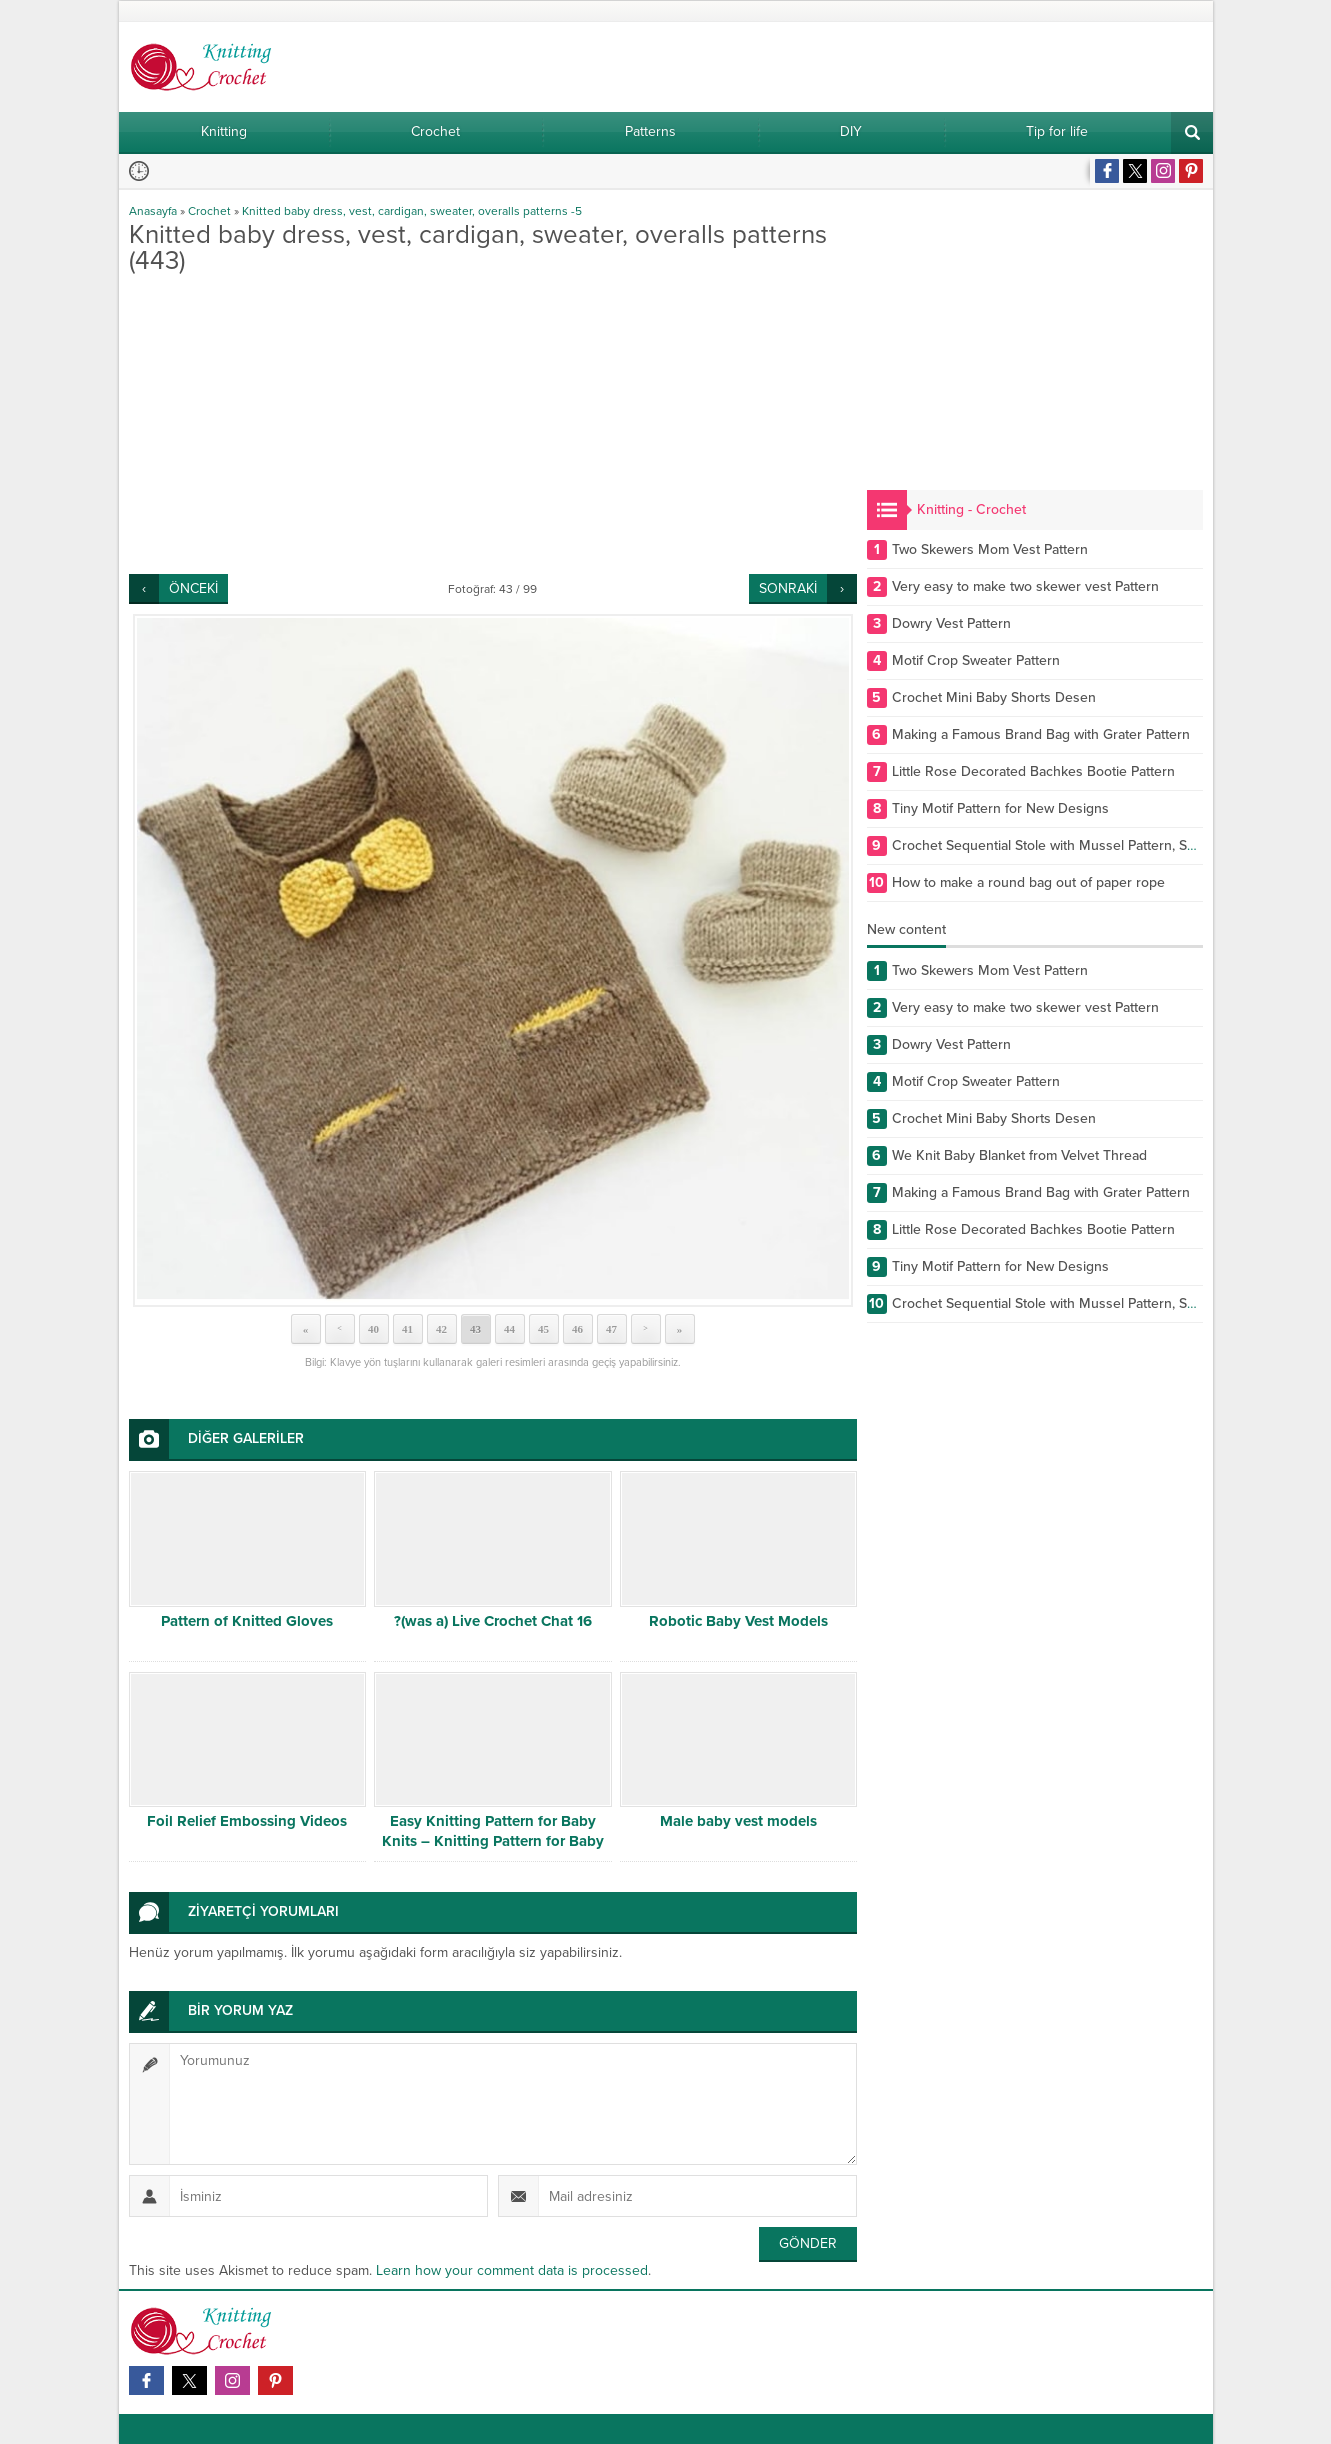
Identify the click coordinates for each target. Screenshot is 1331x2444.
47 (611, 1329)
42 (441, 1329)
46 (577, 1329)
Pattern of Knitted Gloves (247, 1621)
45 (543, 1329)
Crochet (209, 211)
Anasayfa (153, 211)
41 (407, 1329)
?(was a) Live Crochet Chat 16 (493, 1621)
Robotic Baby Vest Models (738, 1621)
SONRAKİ (788, 588)
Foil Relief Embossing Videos (247, 1821)
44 (509, 1329)
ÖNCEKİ (193, 588)
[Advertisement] (493, 424)
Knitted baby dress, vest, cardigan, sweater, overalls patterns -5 (412, 211)
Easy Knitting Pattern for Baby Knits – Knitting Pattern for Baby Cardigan (493, 1841)
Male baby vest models (738, 1821)
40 (373, 1329)
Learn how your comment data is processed (512, 2270)
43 (475, 1329)
